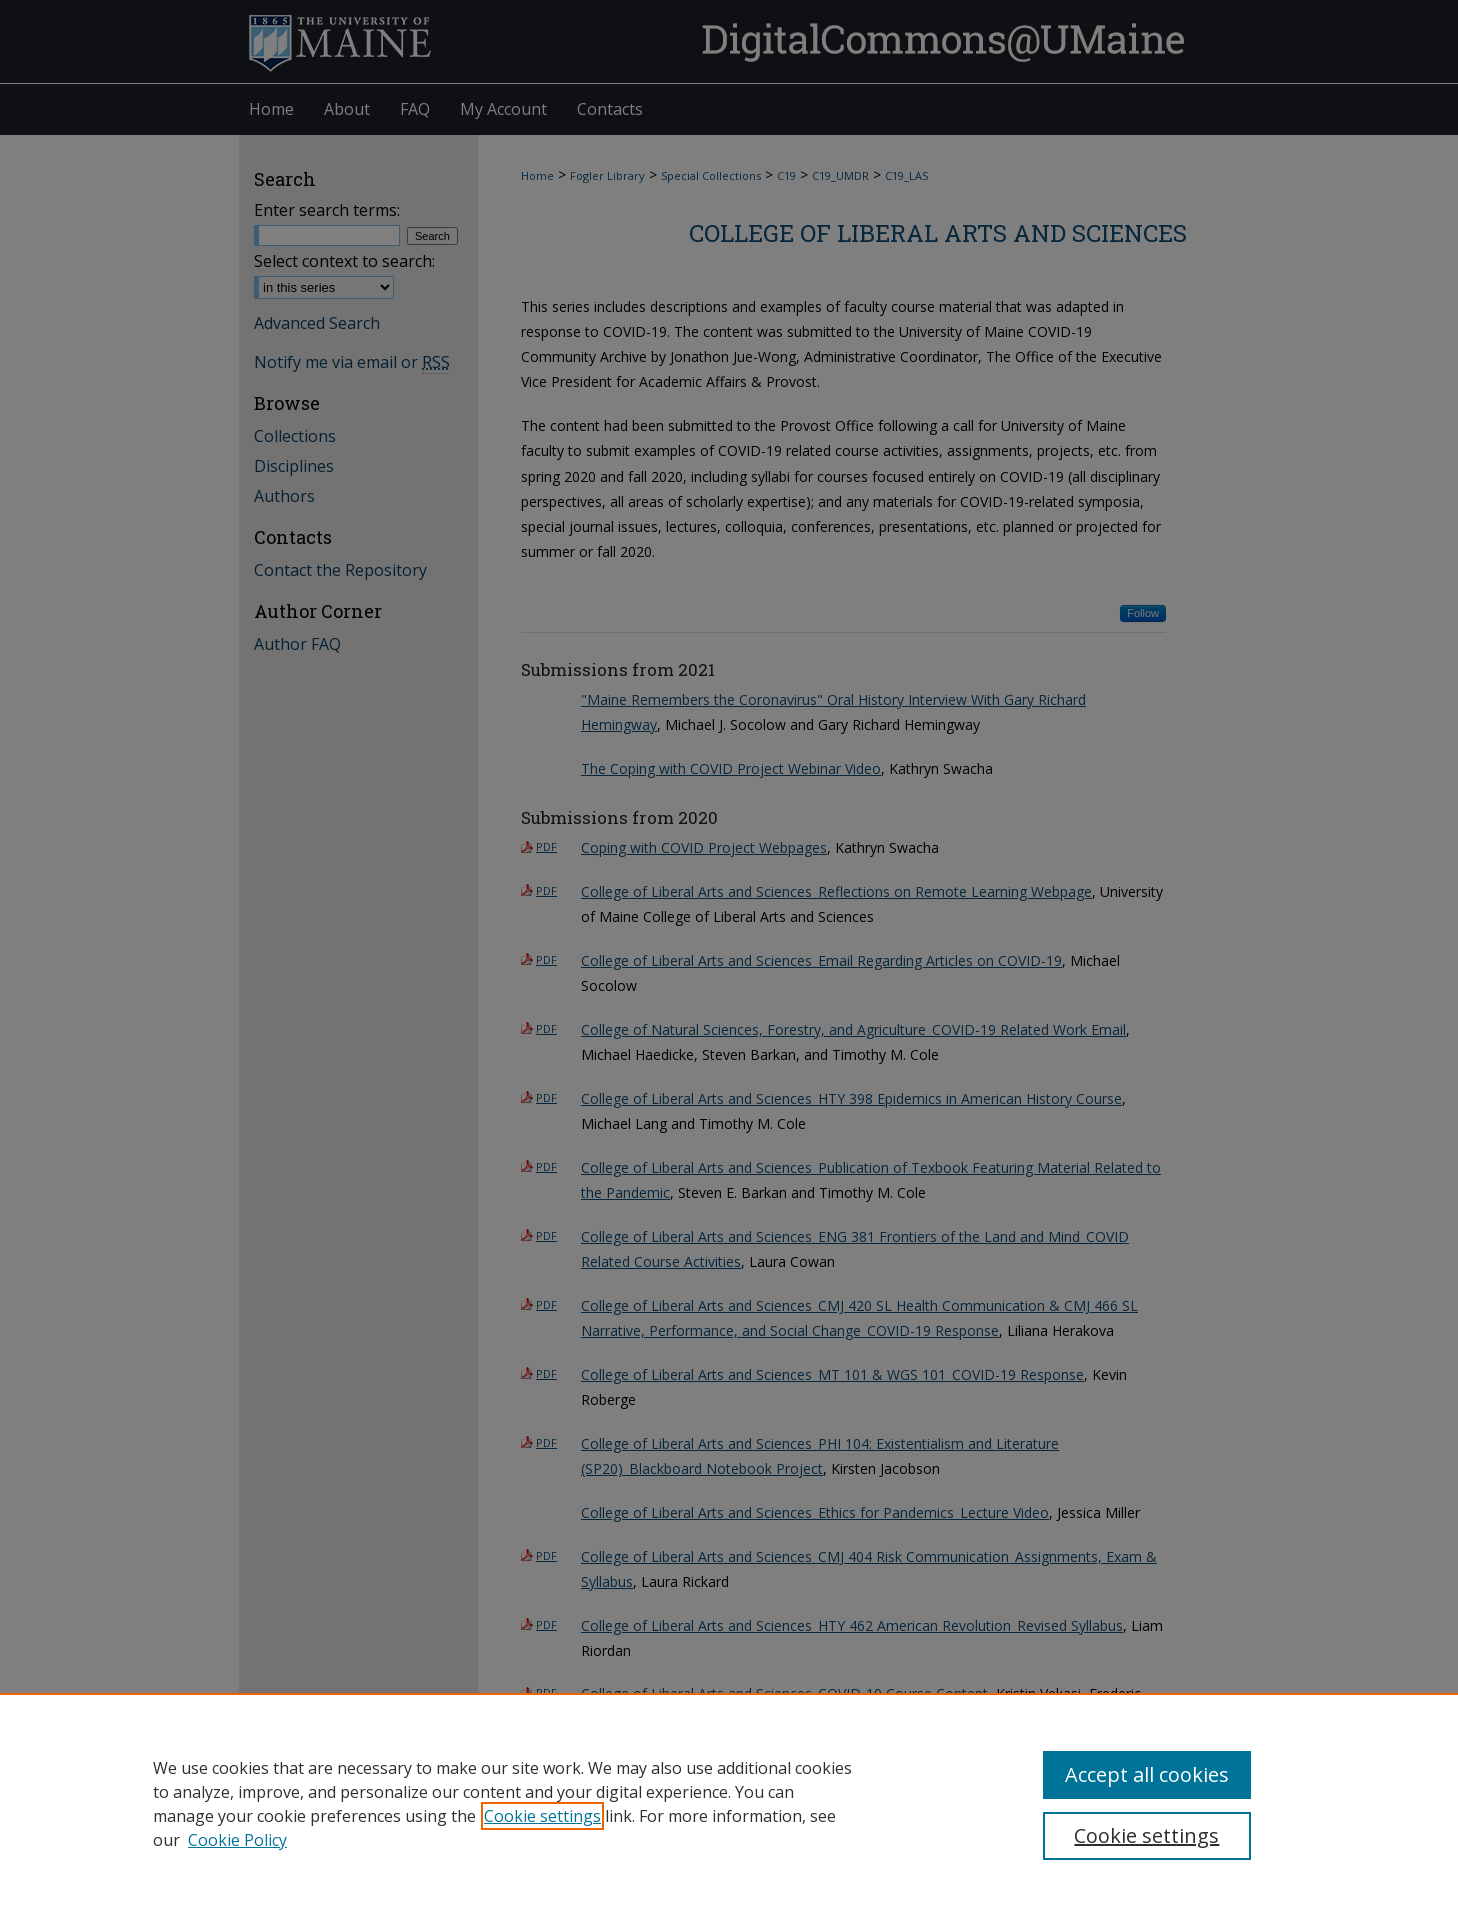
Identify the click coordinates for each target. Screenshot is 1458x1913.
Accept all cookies (1147, 1774)
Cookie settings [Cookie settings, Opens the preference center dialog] (1146, 1835)
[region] (729, 1803)
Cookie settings (542, 1816)
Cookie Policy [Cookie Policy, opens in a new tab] (237, 1840)
